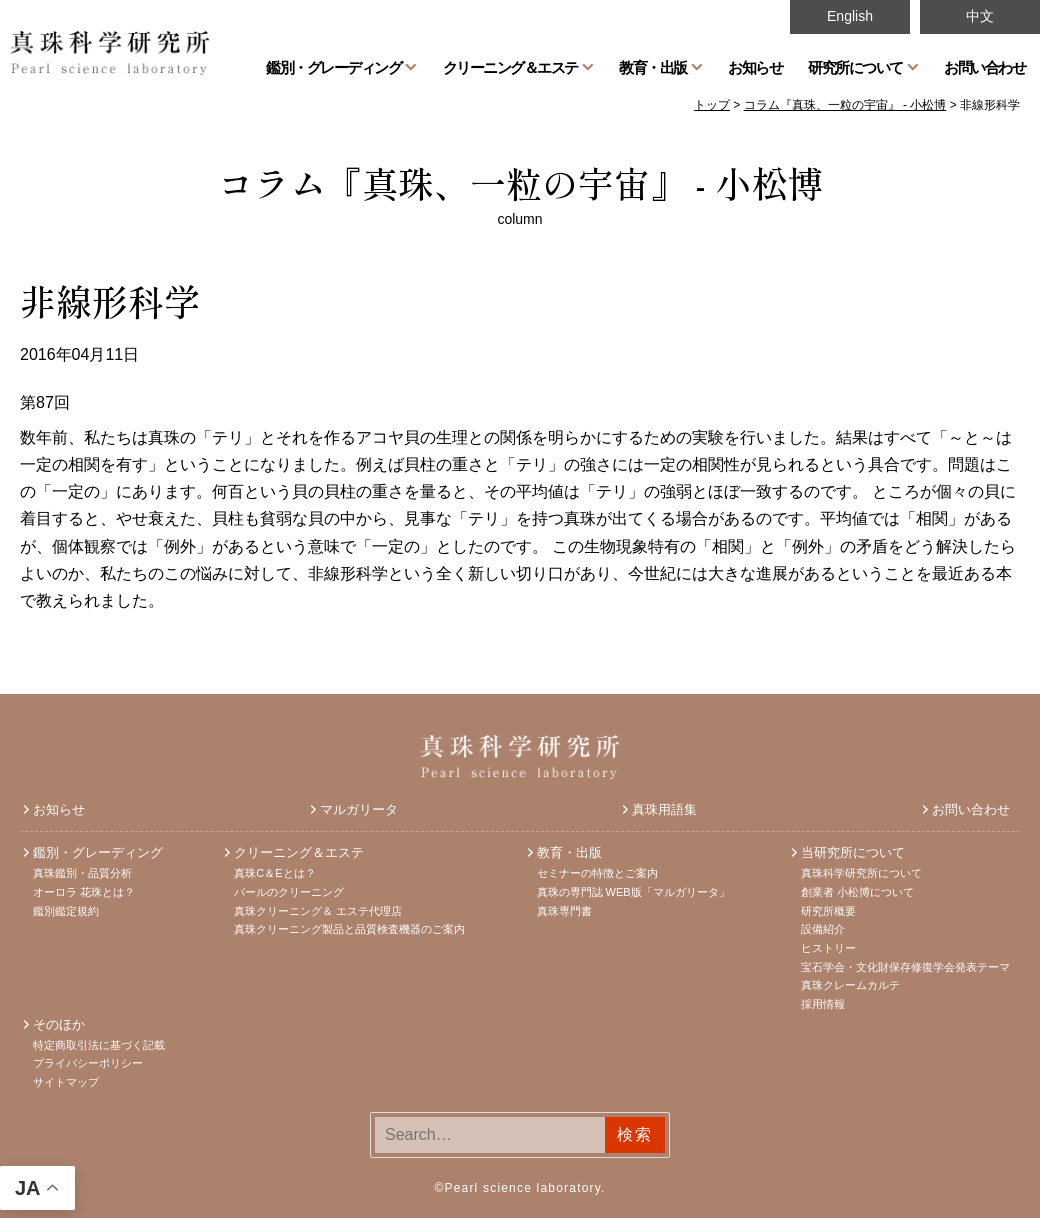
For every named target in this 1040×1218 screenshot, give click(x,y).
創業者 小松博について (857, 892)
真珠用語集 (664, 809)
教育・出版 (653, 67)
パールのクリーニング (289, 892)
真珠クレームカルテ (850, 985)
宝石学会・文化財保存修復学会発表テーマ (905, 967)
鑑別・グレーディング (333, 67)
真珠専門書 (564, 911)
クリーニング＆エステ (510, 67)
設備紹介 (823, 929)
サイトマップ (66, 1082)
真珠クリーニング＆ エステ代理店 (318, 911)
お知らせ (755, 67)
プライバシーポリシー (88, 1063)
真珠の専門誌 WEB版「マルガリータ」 (633, 892)
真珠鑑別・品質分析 (82, 873)
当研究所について (853, 852)
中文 (980, 16)
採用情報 (823, 1004)
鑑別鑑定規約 (66, 911)
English (850, 16)
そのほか (59, 1024)
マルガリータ (359, 809)
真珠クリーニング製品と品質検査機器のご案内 (349, 929)
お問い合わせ (984, 67)
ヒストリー (828, 948)
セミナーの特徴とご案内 (597, 873)
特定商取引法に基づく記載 (99, 1045)
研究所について (855, 67)
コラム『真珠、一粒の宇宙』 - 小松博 (520, 182)
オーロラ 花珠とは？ (84, 892)
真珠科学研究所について (861, 873)
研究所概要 (828, 911)
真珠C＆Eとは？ (274, 873)
